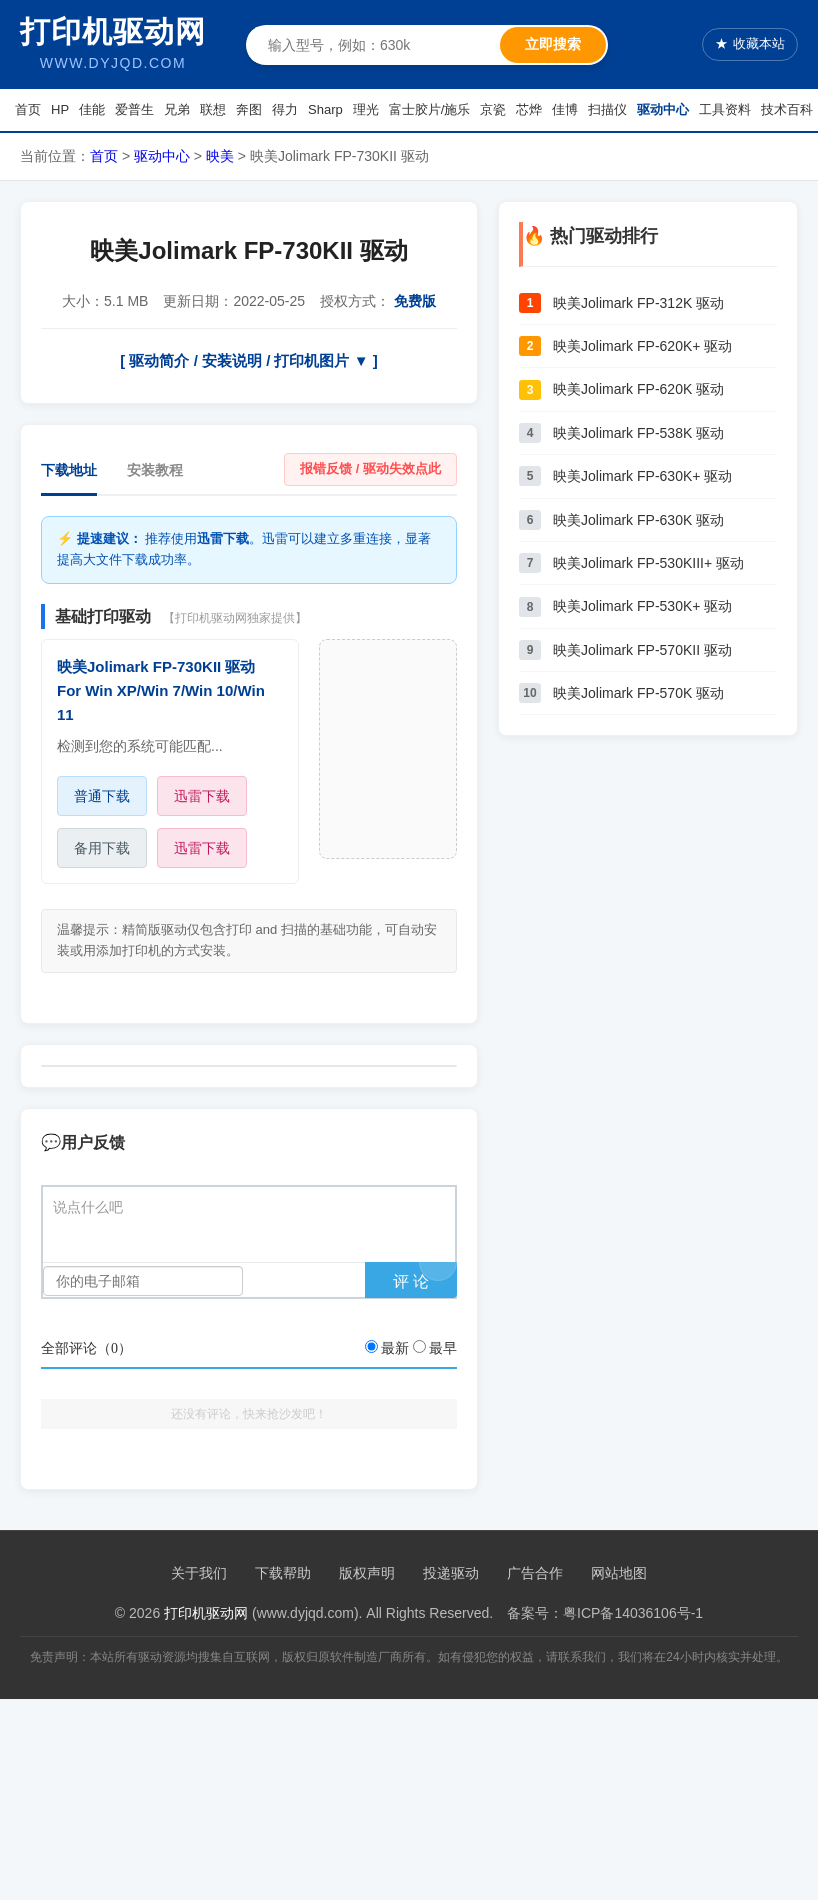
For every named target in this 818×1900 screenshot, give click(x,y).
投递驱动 (451, 1573)
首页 (28, 109)
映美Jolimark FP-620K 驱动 (638, 389)
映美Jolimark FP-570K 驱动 (638, 693)
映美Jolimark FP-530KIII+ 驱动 (648, 563)
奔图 (249, 109)
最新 (395, 1348)
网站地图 (619, 1573)
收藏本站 (750, 44)
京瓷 (493, 109)
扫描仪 (607, 109)
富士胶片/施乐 (430, 109)
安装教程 (155, 470)
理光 (366, 109)
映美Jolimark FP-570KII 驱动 (642, 650)
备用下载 (102, 848)
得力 (285, 109)
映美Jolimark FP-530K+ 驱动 (642, 606)
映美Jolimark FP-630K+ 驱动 (642, 476)
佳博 (565, 109)
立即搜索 (553, 44)
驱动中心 (663, 109)
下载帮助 (283, 1573)
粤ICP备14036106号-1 (633, 1613)
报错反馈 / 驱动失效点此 (370, 468)
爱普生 (134, 109)
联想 (213, 109)
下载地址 (69, 470)
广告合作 (535, 1573)
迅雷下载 (202, 796)
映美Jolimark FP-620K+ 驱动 (642, 346)
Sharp (325, 109)
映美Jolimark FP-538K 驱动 (638, 433)
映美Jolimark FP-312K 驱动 (638, 303)
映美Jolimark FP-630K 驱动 (638, 520)
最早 (443, 1348)
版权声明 (367, 1573)
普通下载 (102, 796)
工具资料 (725, 109)
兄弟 (177, 109)
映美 (220, 156)
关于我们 (199, 1573)
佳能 (92, 109)
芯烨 (529, 109)
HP (60, 109)
